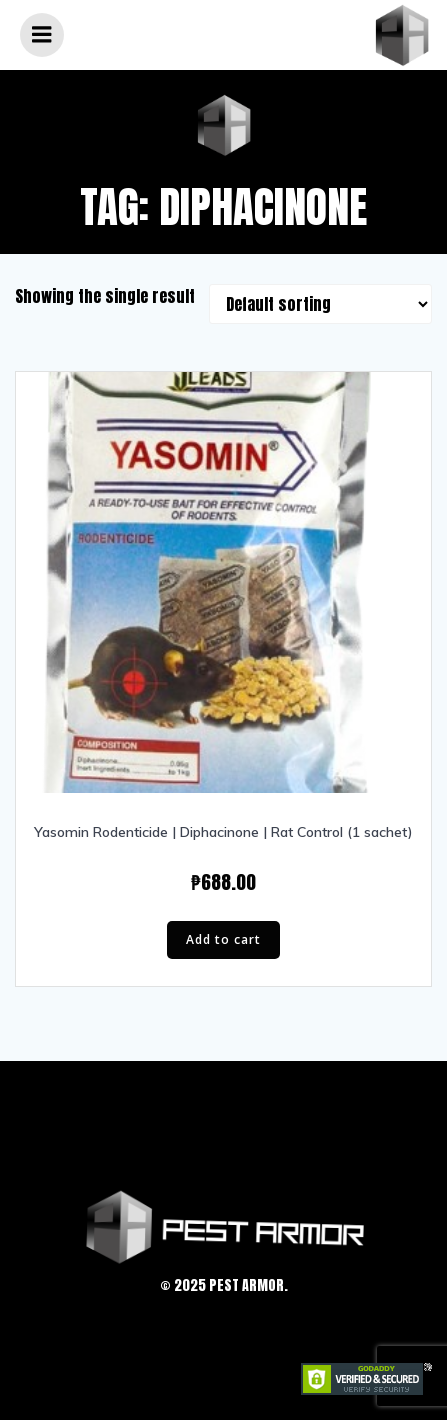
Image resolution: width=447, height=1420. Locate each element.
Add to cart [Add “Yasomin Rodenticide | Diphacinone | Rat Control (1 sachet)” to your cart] (223, 939)
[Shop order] (320, 304)
